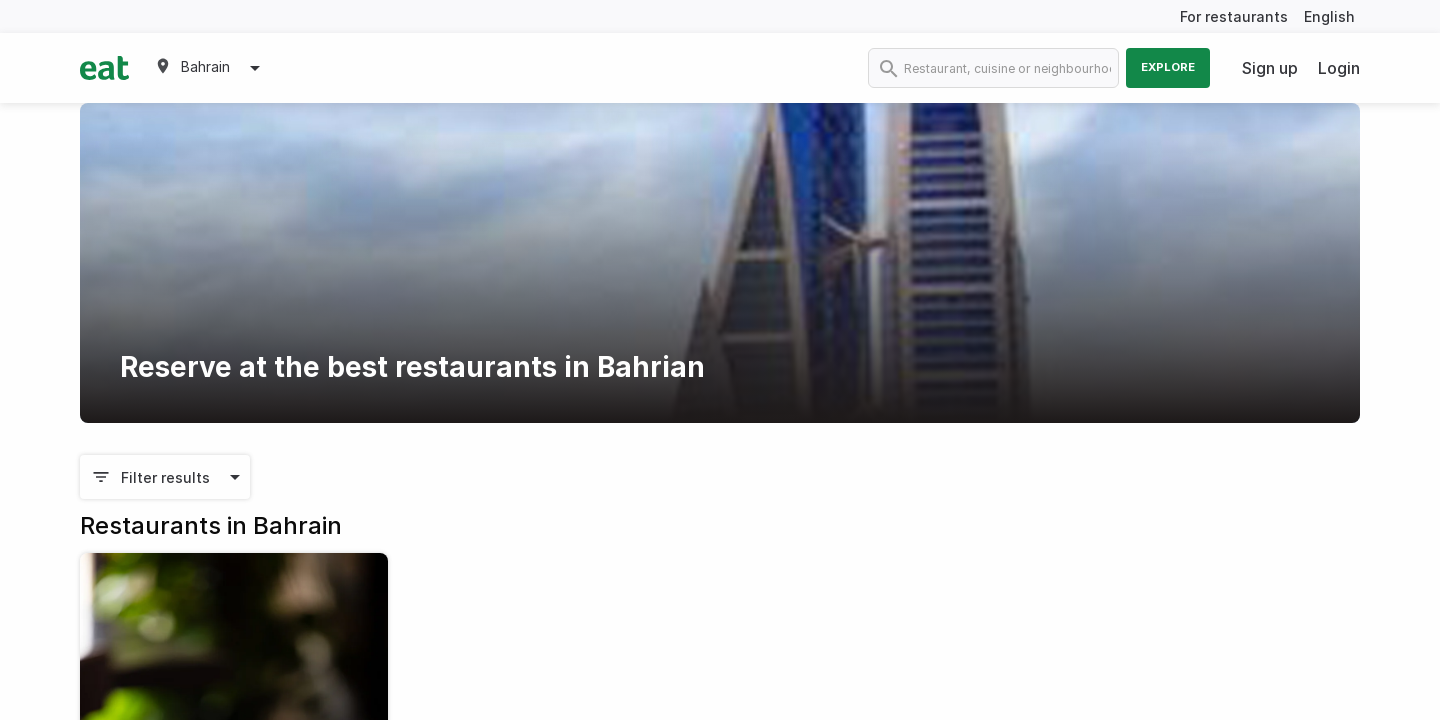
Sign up (1270, 68)
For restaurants (1234, 16)
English (1329, 16)
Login (1339, 68)
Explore (1168, 67)
